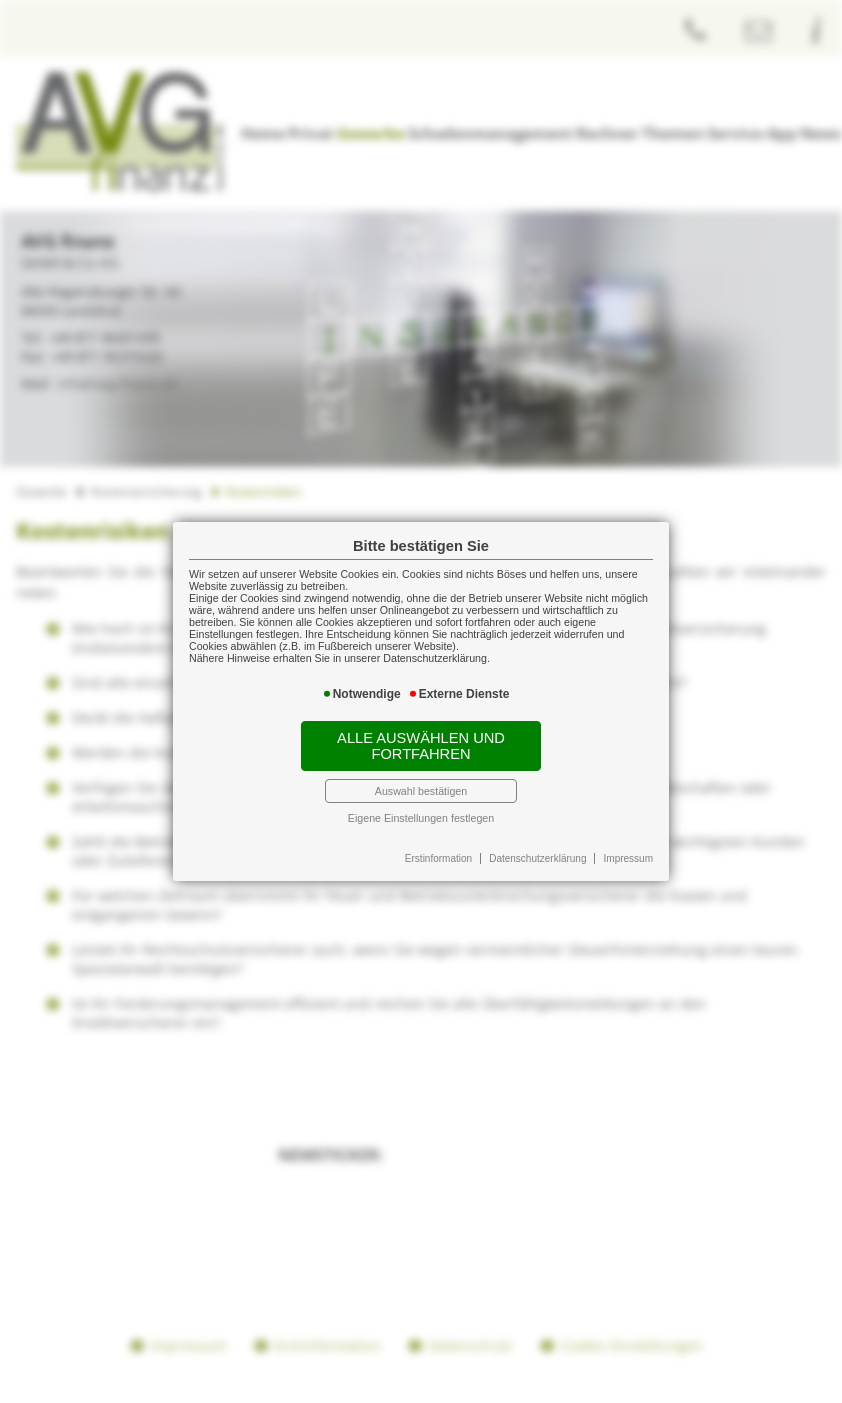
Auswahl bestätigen (421, 791)
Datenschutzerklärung (537, 858)
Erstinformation (438, 858)
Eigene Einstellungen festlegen (421, 818)
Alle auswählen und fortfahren (421, 746)
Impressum (628, 858)
